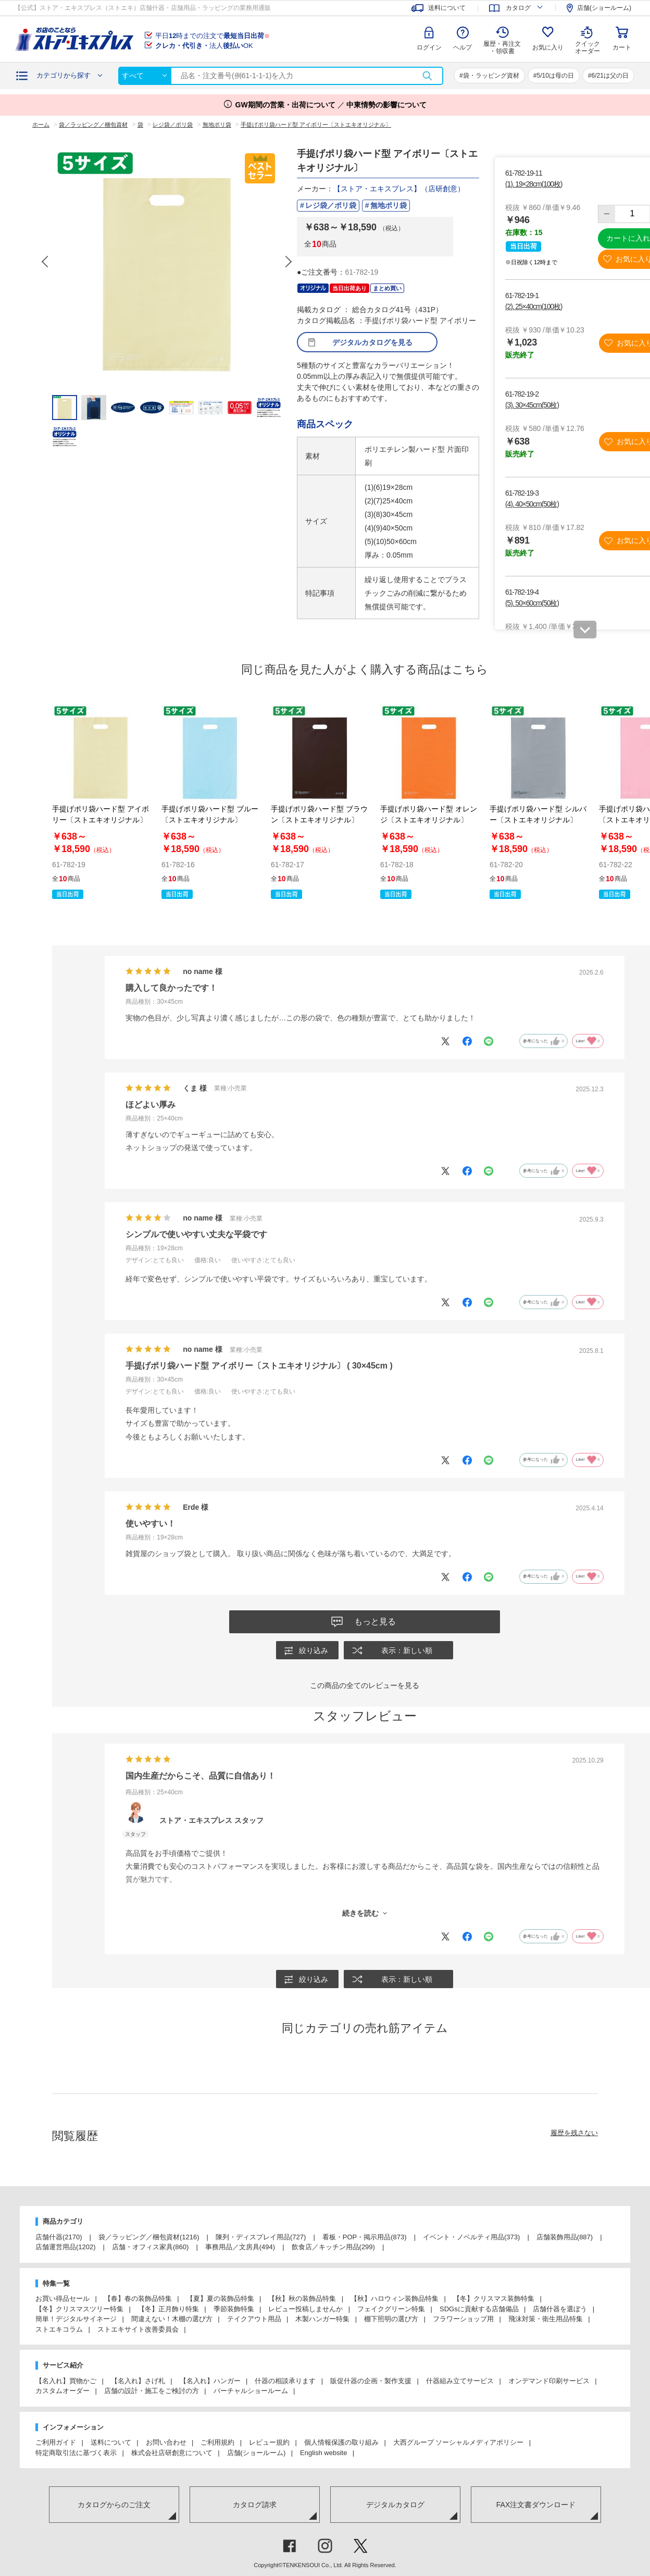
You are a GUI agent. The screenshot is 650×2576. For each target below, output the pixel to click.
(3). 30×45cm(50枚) (532, 405)
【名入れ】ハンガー (210, 2382)
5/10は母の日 (554, 75)
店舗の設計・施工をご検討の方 (151, 2392)
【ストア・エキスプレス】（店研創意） (399, 188)
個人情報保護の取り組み (341, 2443)
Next (288, 262)
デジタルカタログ (395, 2505)
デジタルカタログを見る (372, 342)
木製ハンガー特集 (322, 2320)
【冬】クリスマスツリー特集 (79, 2310)
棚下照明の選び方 (391, 2320)
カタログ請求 (255, 2505)
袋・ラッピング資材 (491, 75)
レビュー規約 (269, 2443)
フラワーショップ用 (463, 2320)
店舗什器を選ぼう (560, 2310)
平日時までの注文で (212, 36)
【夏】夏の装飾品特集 (220, 2299)
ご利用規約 (217, 2443)
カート (621, 47)
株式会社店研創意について (172, 2454)
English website (323, 2454)
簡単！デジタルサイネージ (76, 2320)
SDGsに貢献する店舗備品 (479, 2310)
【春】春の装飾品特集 (138, 2299)
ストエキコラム (59, 2330)
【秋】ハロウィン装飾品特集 (395, 2299)
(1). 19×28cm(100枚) (533, 184)
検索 (427, 76)
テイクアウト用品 (254, 2320)
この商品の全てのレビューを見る (364, 1686)
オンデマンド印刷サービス (549, 2382)
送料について (111, 2443)
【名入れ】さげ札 (138, 2382)
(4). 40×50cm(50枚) (532, 504)
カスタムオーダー (62, 2392)
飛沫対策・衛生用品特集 (545, 2320)
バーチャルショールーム (251, 2392)
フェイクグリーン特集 (391, 2310)
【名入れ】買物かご (65, 2382)
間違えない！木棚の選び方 (172, 2320)
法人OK (204, 46)
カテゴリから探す (63, 75)
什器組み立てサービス (460, 2382)
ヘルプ (462, 47)
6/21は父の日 (610, 75)
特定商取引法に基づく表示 (76, 2454)
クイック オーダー (587, 39)
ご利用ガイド (55, 2443)
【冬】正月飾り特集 (168, 2310)
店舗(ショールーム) (256, 2454)
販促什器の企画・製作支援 (370, 2382)
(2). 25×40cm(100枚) (533, 306)
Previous (46, 262)
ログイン (429, 47)
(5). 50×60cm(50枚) (532, 603)
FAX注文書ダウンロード (536, 2505)
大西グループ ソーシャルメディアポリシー (458, 2443)
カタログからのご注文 (114, 2505)
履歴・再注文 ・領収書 (502, 47)
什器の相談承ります (285, 2382)
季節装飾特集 (234, 2310)
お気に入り (548, 47)
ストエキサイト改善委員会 (138, 2330)
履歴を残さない (574, 2134)
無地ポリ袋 (388, 205)
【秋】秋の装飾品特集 (302, 2299)
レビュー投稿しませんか (305, 2310)
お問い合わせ (166, 2443)
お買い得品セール (62, 2299)
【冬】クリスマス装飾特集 (493, 2299)
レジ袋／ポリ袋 (330, 205)
